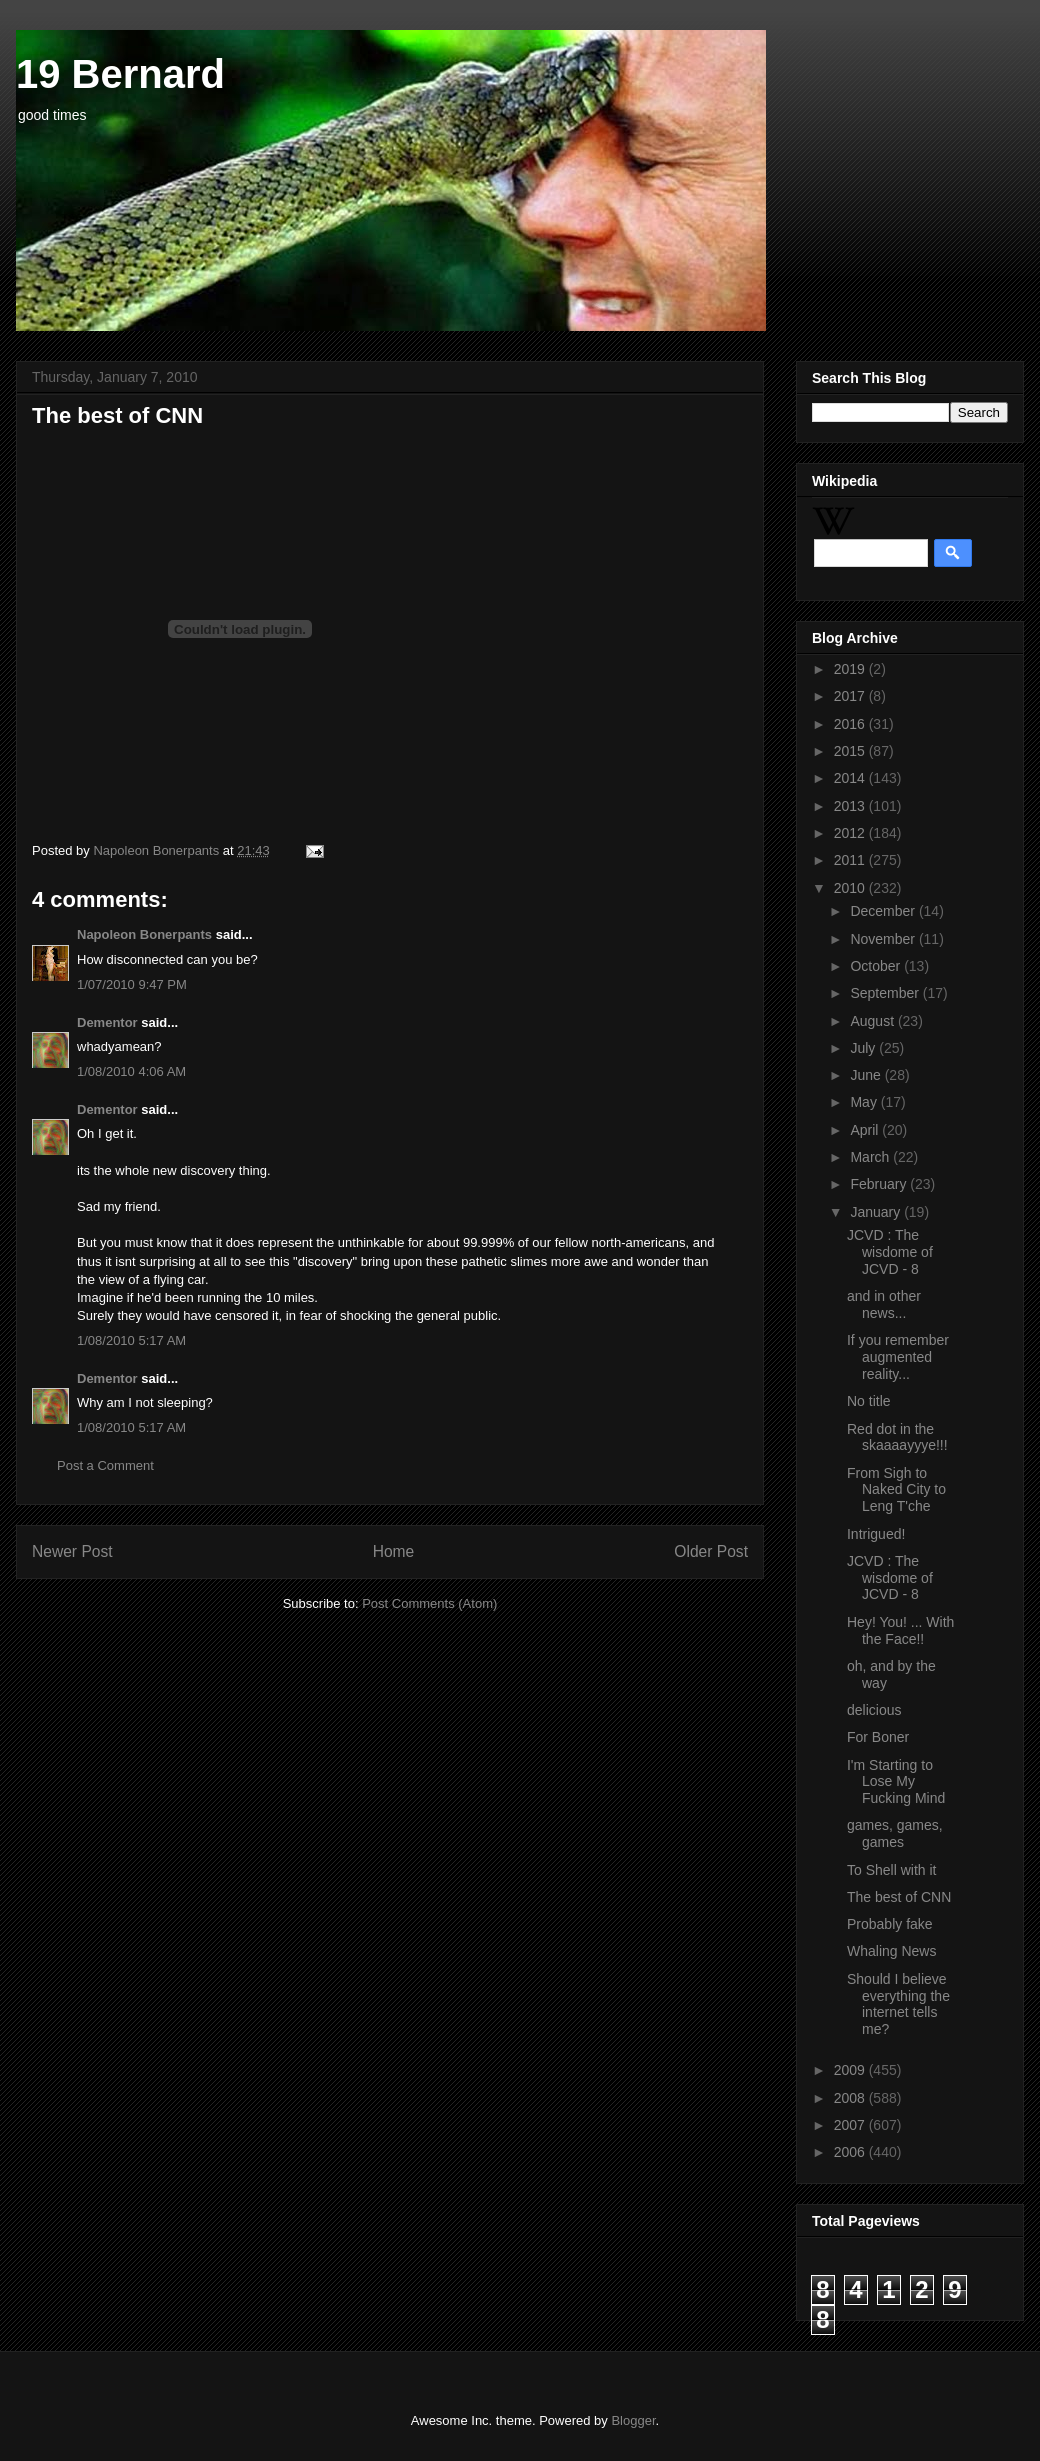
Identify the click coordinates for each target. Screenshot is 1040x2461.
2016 (851, 724)
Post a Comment (105, 1465)
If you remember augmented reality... (898, 1357)
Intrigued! (876, 1534)
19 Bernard (120, 74)
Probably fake (890, 1924)
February (880, 1184)
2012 (851, 833)
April (866, 1130)
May (865, 1102)
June (867, 1075)
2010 (851, 888)
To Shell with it (891, 1870)
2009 (851, 2070)
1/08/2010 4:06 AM (131, 1071)
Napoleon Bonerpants (144, 934)
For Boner (878, 1737)
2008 (851, 2098)
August (873, 1021)
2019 (851, 669)
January (877, 1212)
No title (869, 1401)
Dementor (107, 1022)
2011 (851, 860)
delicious (874, 1710)
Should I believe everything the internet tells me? (898, 2004)
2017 (851, 696)
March (871, 1157)
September (886, 993)
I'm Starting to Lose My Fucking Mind (896, 1782)
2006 (851, 2152)
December (884, 911)
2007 (851, 2125)
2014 (851, 778)
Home (394, 1551)
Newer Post (72, 1551)
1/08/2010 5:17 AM (131, 1340)
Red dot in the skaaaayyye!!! (897, 1437)
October (877, 966)
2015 (851, 751)
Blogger (633, 2420)
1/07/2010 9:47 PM (132, 984)
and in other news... (884, 1304)
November (884, 939)
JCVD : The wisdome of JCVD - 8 (890, 1252)
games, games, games (895, 1833)
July (864, 1048)
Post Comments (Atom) (429, 1603)
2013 (851, 806)
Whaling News (891, 1951)
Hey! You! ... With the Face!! (900, 1630)
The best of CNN (899, 1897)
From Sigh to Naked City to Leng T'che (896, 1490)
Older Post (711, 1551)
